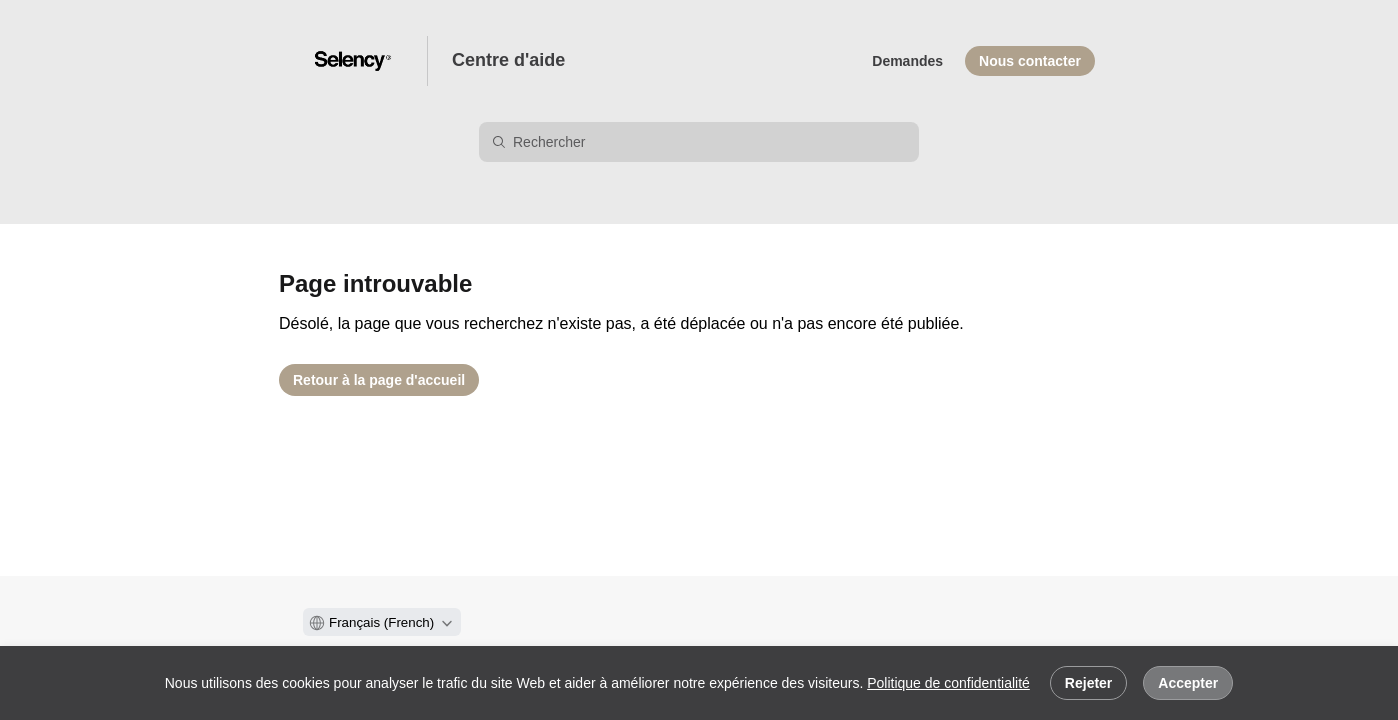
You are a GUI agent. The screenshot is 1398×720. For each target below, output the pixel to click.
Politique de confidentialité (948, 683)
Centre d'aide (508, 60)
